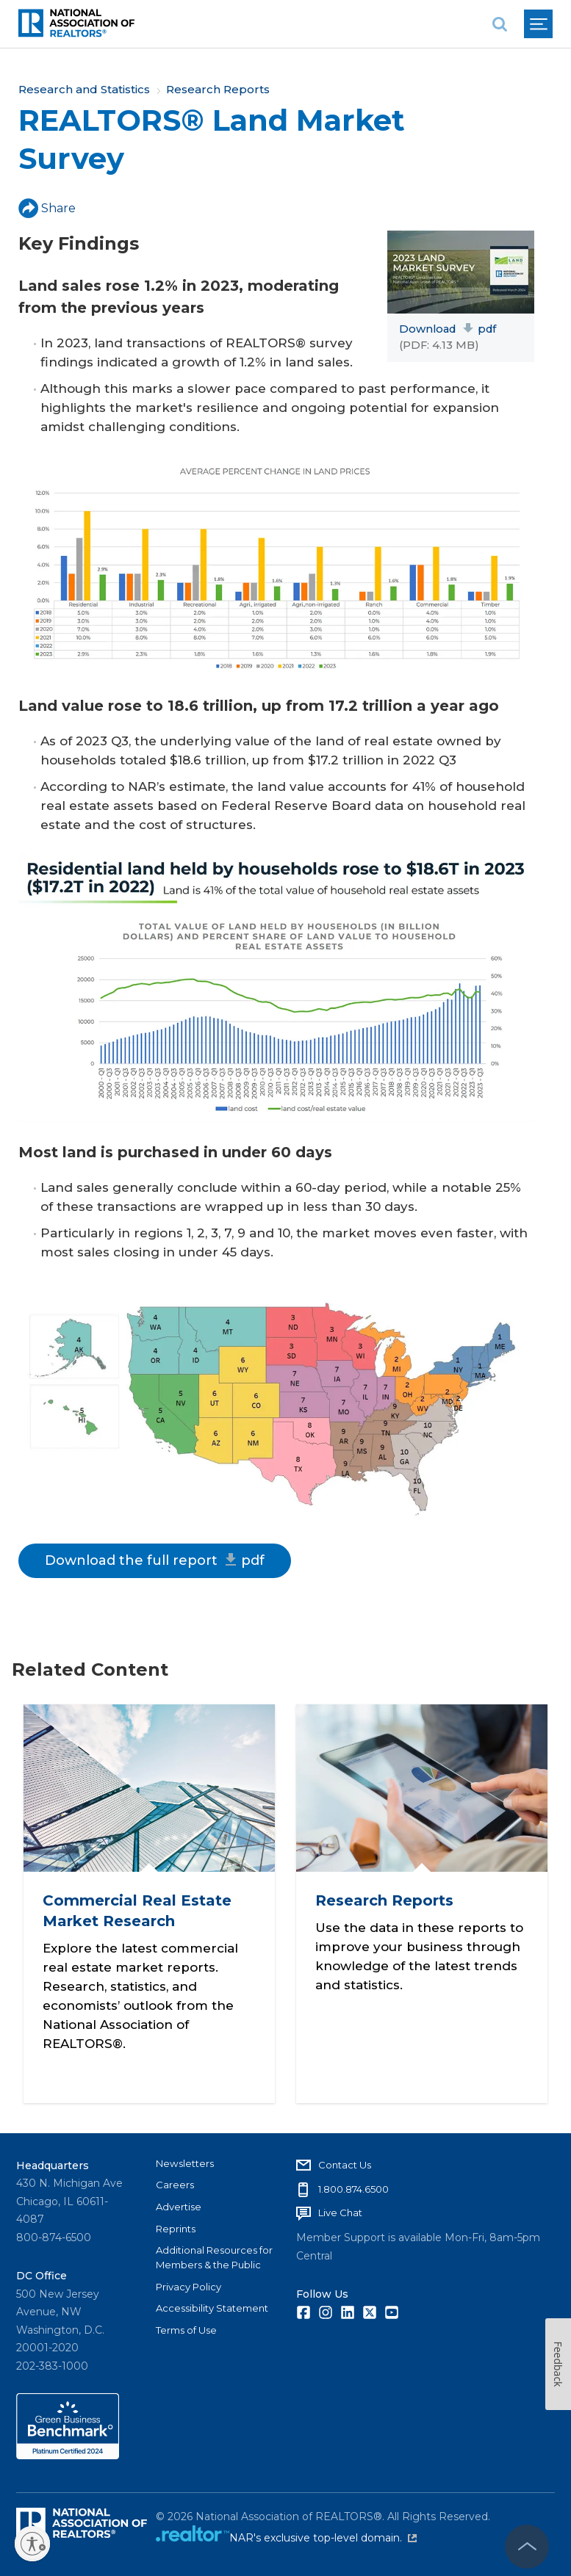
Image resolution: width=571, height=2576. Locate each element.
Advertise (178, 2205)
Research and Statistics (84, 89)
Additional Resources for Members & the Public (214, 2256)
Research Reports (218, 89)
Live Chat (340, 2212)
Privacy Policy (188, 2285)
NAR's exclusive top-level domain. (323, 2537)
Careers (175, 2183)
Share (47, 208)
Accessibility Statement (212, 2307)
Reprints (175, 2227)
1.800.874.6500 (353, 2187)
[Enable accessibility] (32, 2543)
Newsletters (185, 2162)
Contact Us (344, 2163)
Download (447, 329)
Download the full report (155, 1560)
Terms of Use (186, 2328)
